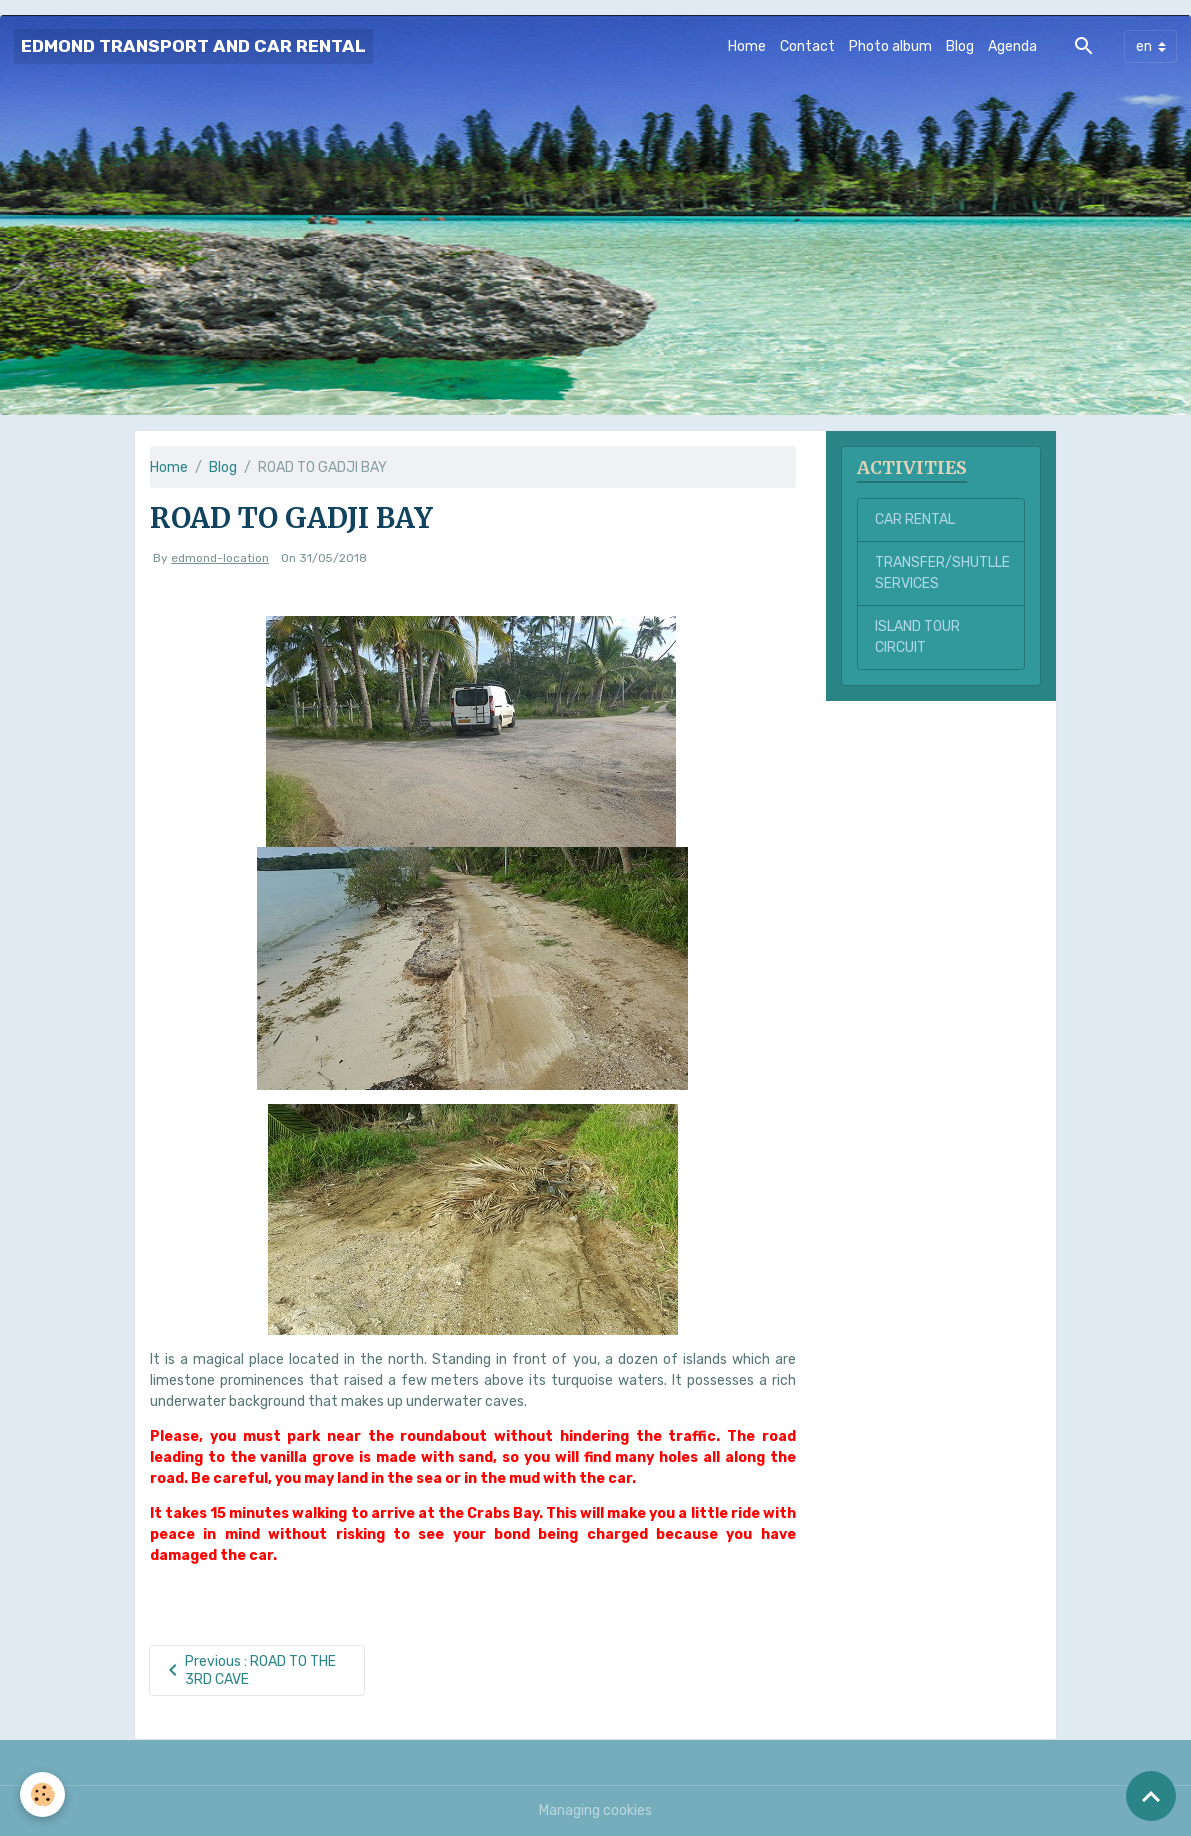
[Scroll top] (1151, 1796)
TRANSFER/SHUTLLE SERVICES (942, 573)
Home (747, 46)
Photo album (890, 46)
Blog (960, 46)
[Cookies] (42, 1794)
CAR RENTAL (915, 519)
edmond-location (220, 558)
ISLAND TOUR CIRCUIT (917, 637)
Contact (807, 46)
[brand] (193, 46)
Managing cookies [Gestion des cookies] (595, 1810)
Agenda (1012, 46)
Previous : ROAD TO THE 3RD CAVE (248, 1670)
